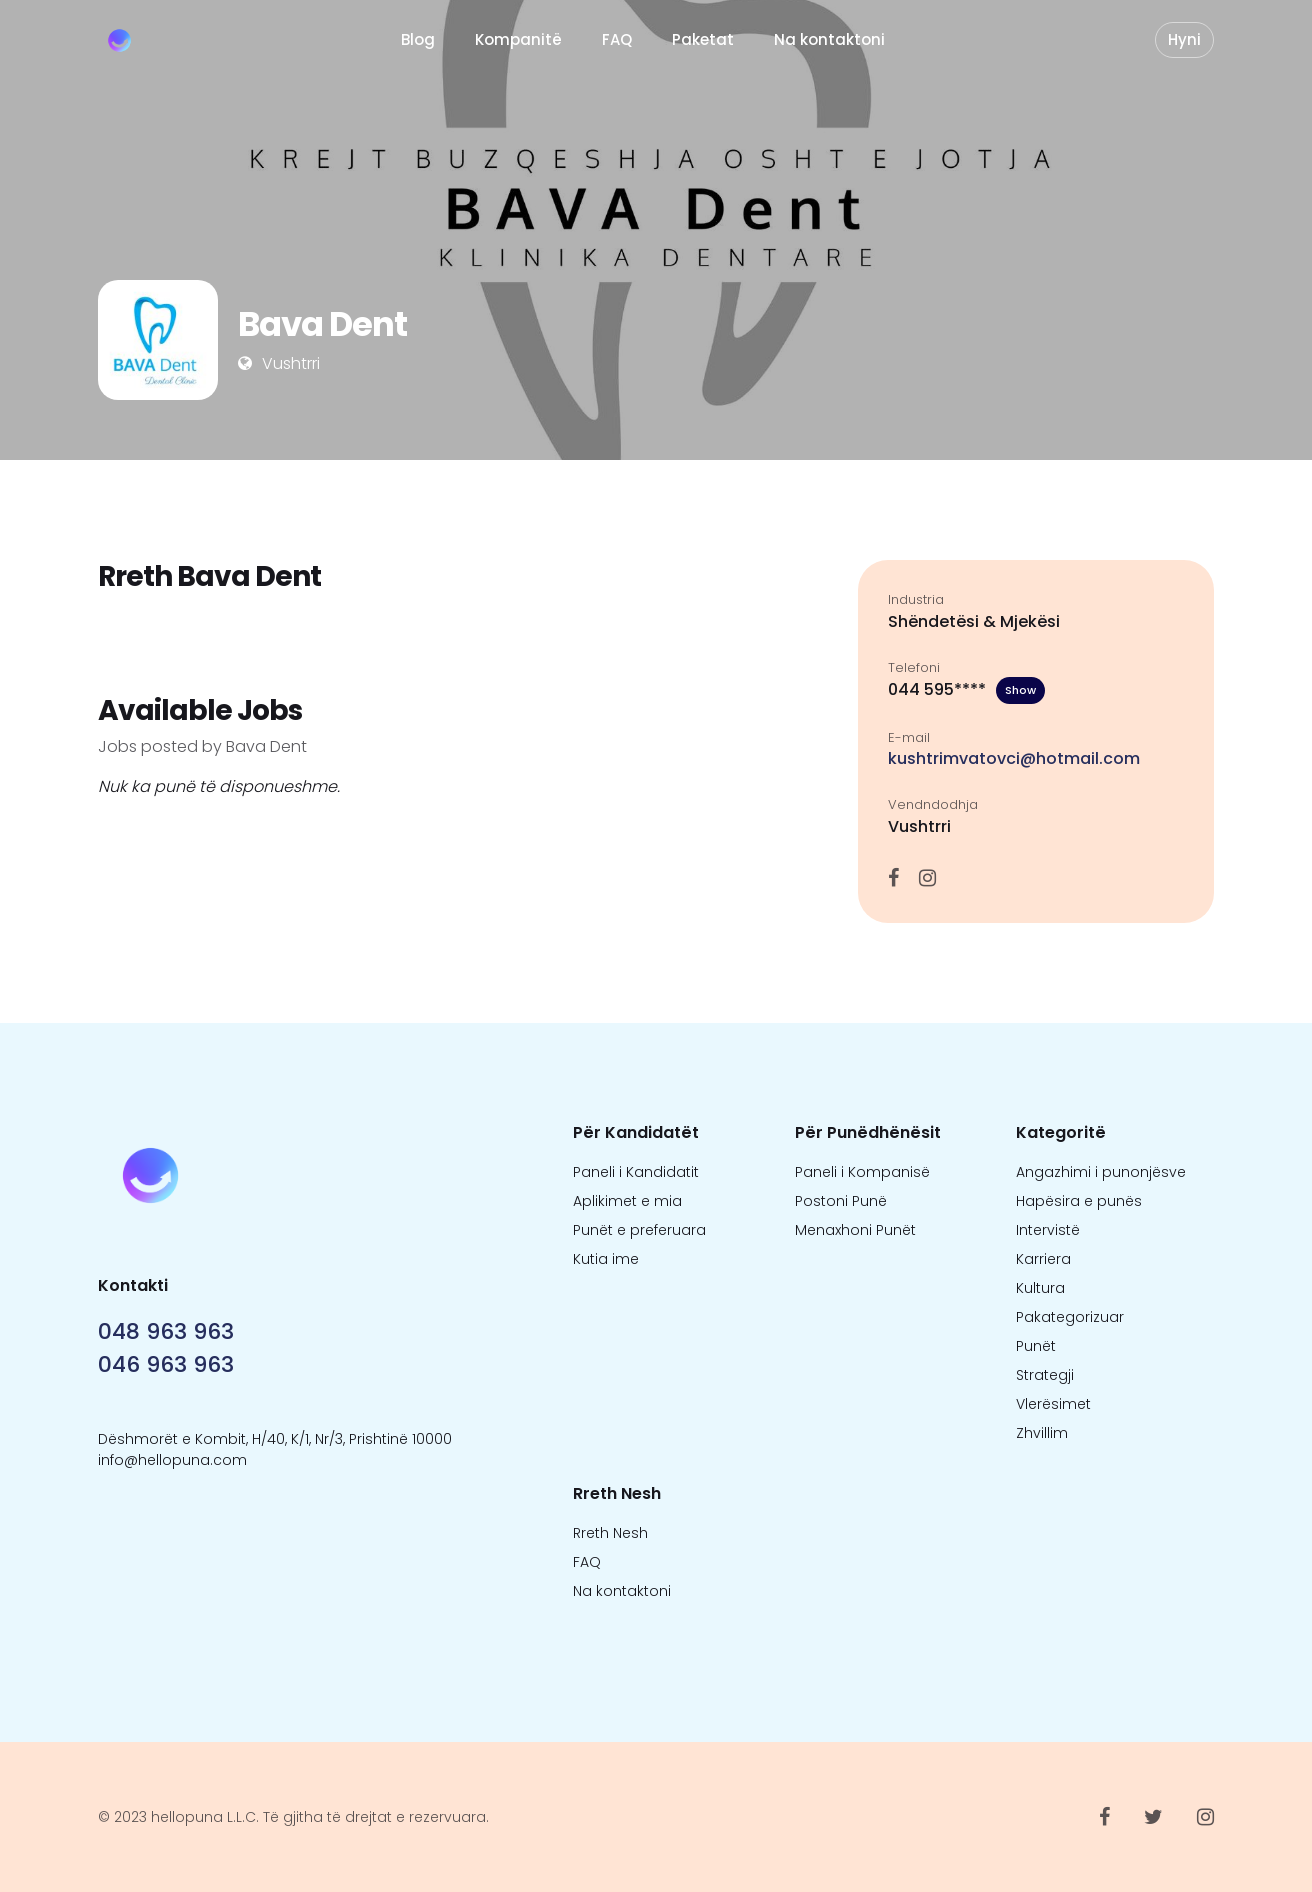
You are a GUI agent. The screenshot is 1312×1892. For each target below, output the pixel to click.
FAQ (617, 39)
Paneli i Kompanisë (862, 1172)
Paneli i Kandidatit (636, 1172)
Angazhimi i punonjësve (1101, 1172)
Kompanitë (518, 39)
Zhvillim (1042, 1433)
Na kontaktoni (829, 39)
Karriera (1043, 1259)
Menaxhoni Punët (855, 1230)
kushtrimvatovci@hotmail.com (1014, 758)
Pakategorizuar (1070, 1317)
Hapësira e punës (1079, 1201)
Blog (418, 39)
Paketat (703, 39)
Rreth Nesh (610, 1533)
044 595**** (966, 690)
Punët (1036, 1346)
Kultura (1040, 1288)
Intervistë (1048, 1230)
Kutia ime (606, 1259)
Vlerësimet (1053, 1404)
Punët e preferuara (639, 1230)
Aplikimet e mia (627, 1201)
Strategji (1045, 1375)
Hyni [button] (1184, 39)
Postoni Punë (841, 1201)
